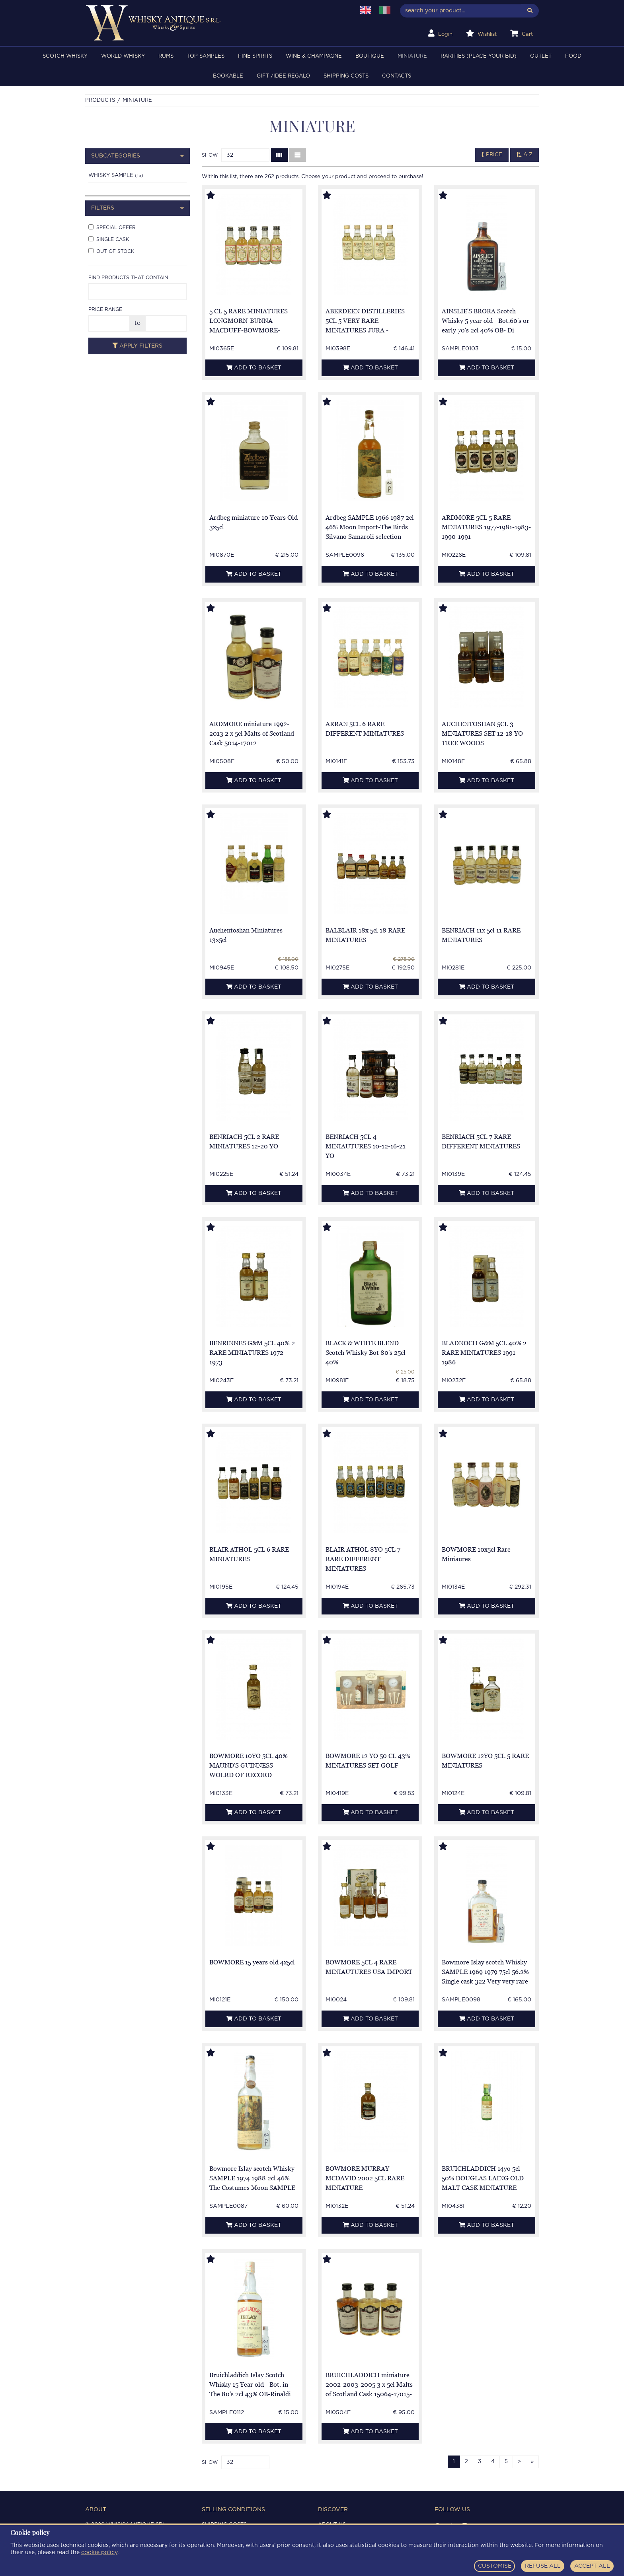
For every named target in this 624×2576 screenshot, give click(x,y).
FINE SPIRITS (255, 56)
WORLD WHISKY (123, 56)
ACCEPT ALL (592, 2566)
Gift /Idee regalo (283, 76)
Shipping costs (346, 76)
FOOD (573, 56)
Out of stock (111, 251)
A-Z (524, 154)
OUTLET (541, 56)
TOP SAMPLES (205, 56)
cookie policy (99, 2552)
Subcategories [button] (137, 156)
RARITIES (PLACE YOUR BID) (479, 56)
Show (210, 155)
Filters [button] (137, 208)
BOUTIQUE (369, 56)
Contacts (396, 76)
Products (100, 100)
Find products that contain (128, 277)
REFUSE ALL (543, 2566)
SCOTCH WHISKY (65, 56)
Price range (105, 309)
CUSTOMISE (494, 2566)
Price (492, 154)
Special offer (112, 227)
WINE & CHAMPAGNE (314, 56)
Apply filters (137, 346)
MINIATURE (412, 56)
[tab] (137, 156)
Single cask (108, 239)
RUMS (166, 56)
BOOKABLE (228, 76)
